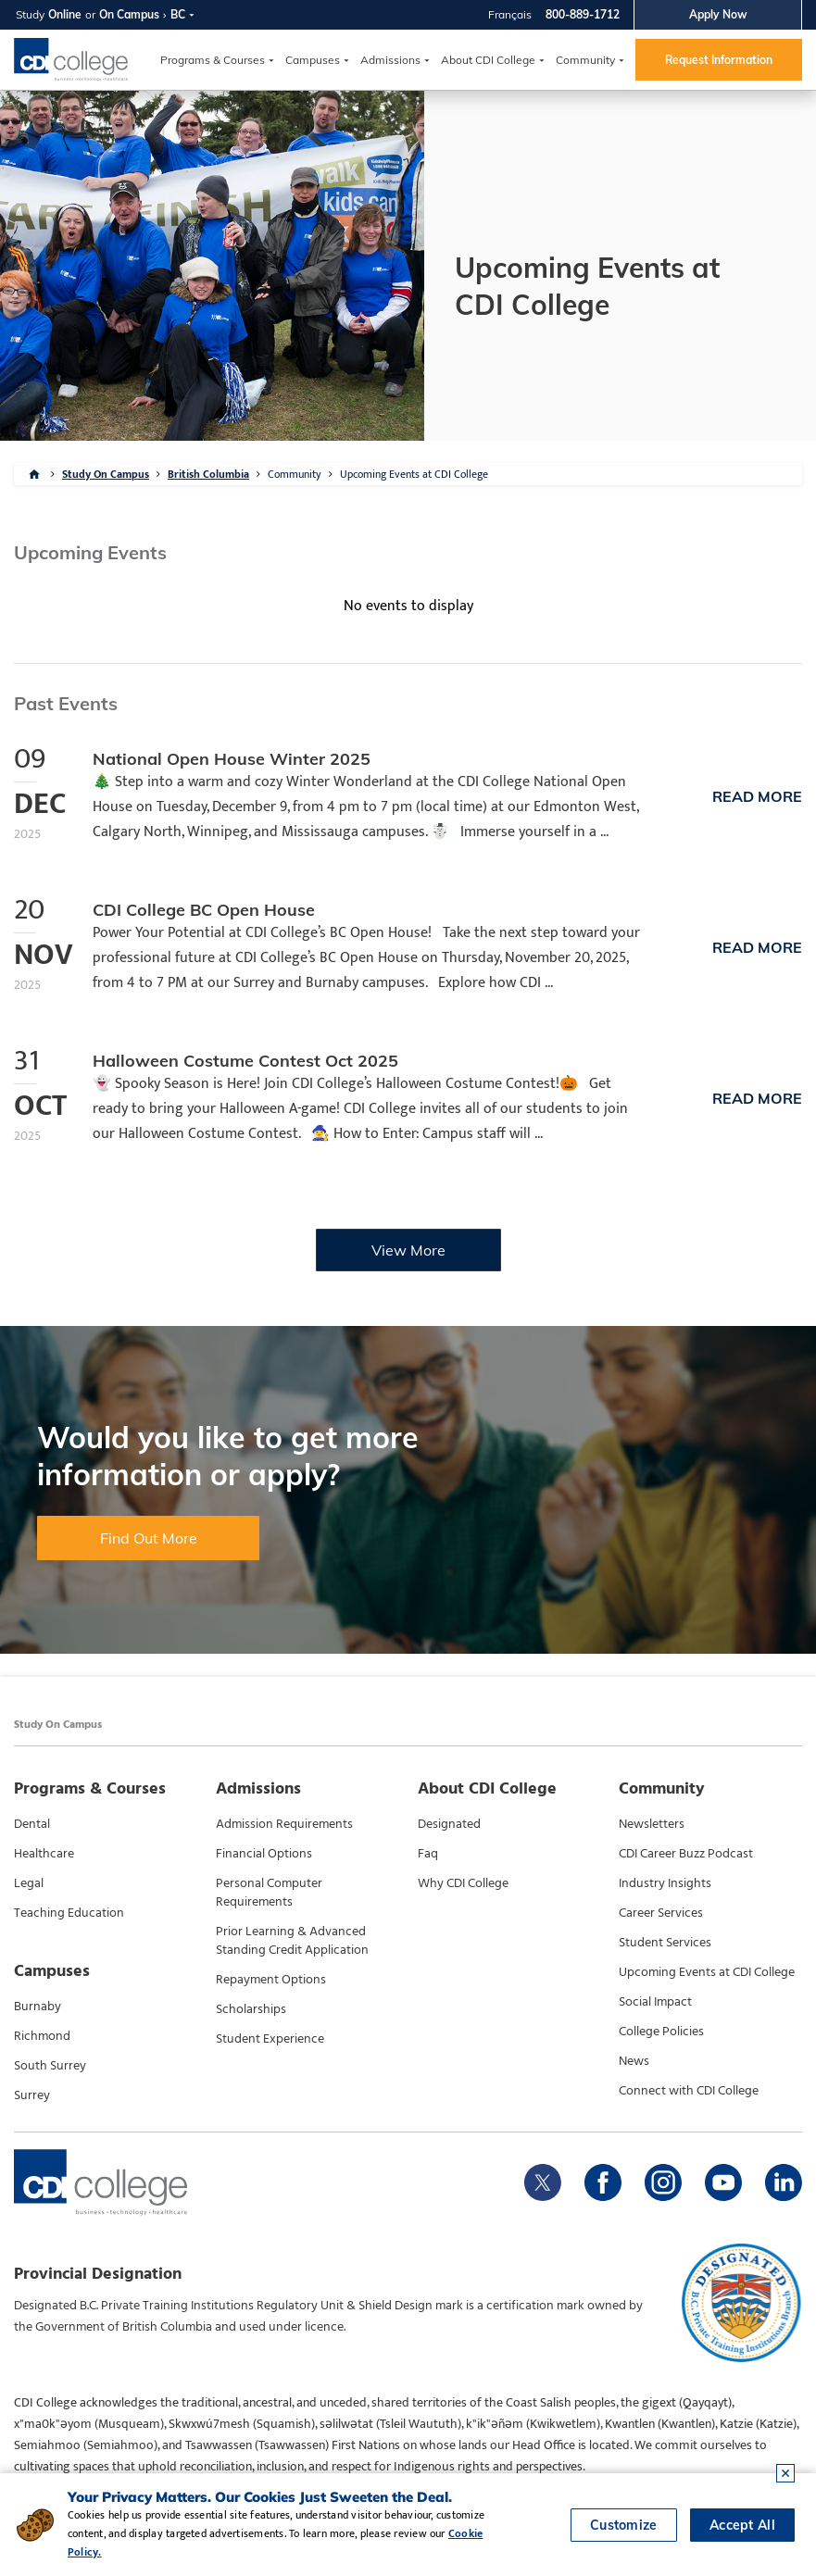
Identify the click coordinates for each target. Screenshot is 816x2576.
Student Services (665, 1942)
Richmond (42, 2036)
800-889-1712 (583, 14)
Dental (32, 1824)
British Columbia (208, 474)
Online (65, 14)
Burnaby (37, 2006)
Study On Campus (105, 474)
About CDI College (488, 60)
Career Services (661, 1913)
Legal (29, 1883)
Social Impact (655, 2002)
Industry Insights (665, 1883)
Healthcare (44, 1853)
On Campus (129, 14)
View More (408, 1250)
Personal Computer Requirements (269, 1892)
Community (585, 60)
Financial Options (264, 1853)
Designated (449, 1824)
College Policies (661, 2031)
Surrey (32, 2095)
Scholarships (251, 2009)
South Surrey (50, 2066)
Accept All (742, 2525)
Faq (428, 1853)
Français (510, 14)
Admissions (390, 60)
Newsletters (651, 1824)
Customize (624, 2525)
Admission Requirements (284, 1824)
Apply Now (718, 14)
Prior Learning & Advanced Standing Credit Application (292, 1940)
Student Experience (270, 2039)
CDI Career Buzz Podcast (686, 1853)
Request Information (718, 60)
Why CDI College (463, 1883)
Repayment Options (271, 1979)
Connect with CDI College (689, 2091)
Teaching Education (69, 1913)
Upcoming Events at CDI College (414, 474)
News (634, 2061)
